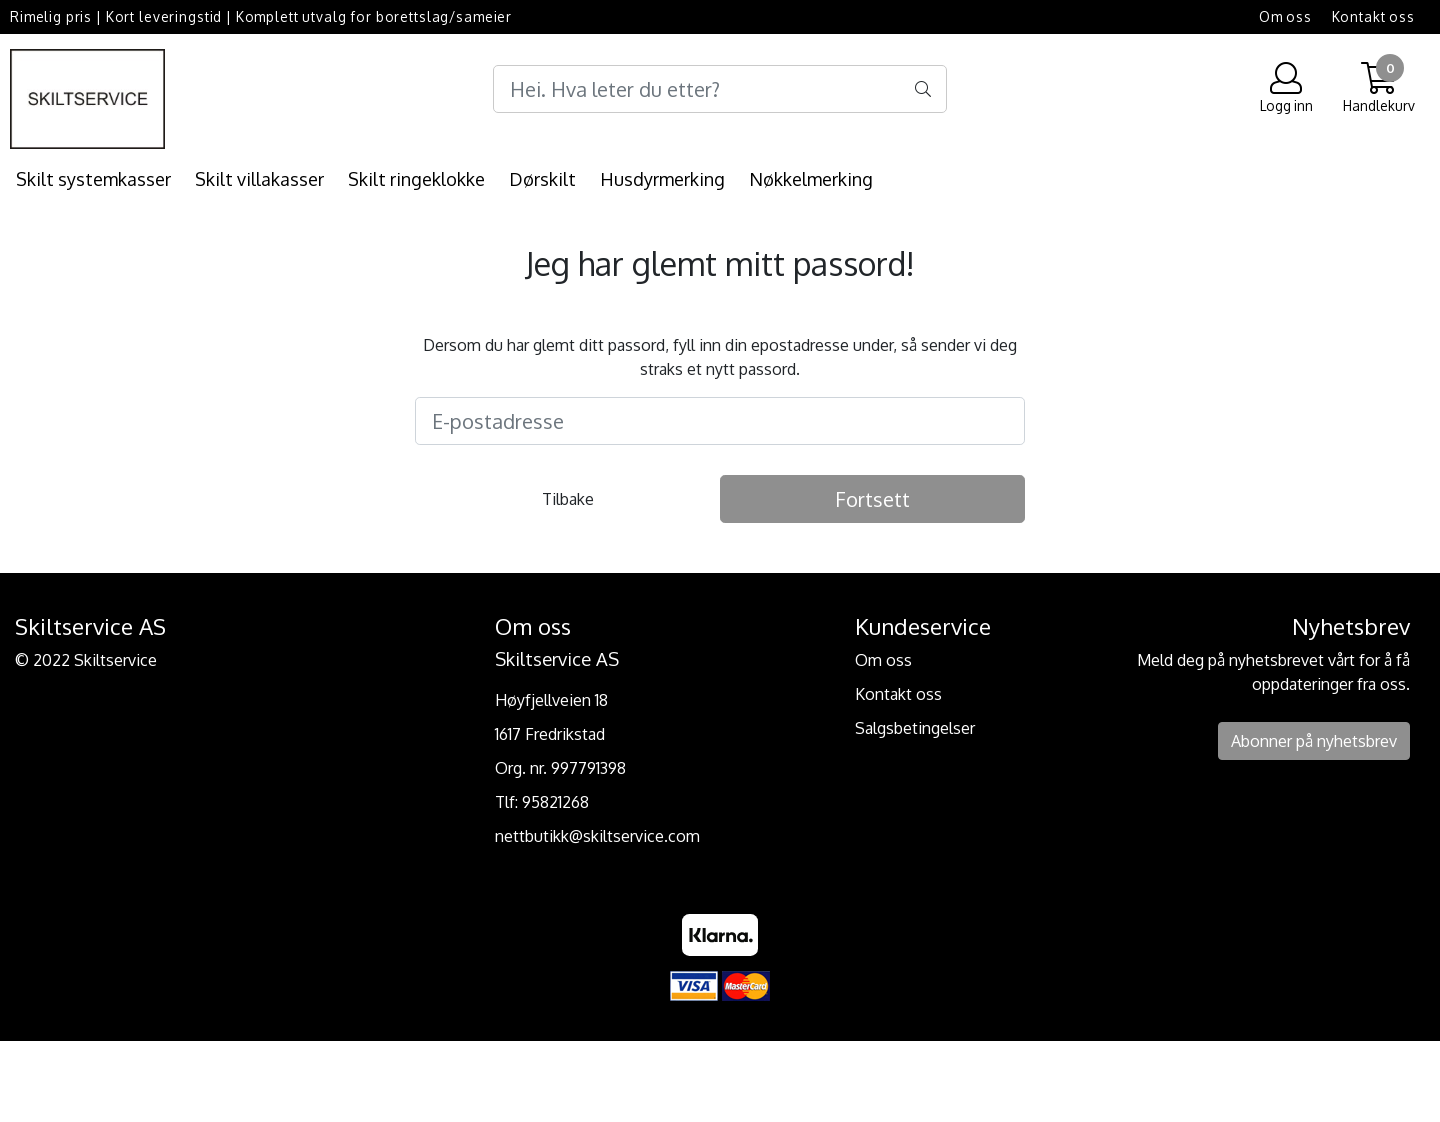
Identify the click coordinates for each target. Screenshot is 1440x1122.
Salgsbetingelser (915, 728)
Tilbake (568, 499)
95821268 (555, 802)
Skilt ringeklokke (416, 179)
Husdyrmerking (662, 179)
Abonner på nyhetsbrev (1314, 741)
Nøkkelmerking (811, 179)
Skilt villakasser (259, 179)
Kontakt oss (1373, 16)
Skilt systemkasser (93, 179)
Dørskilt (542, 179)
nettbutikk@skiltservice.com (597, 836)
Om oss (1285, 16)
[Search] (719, 89)
